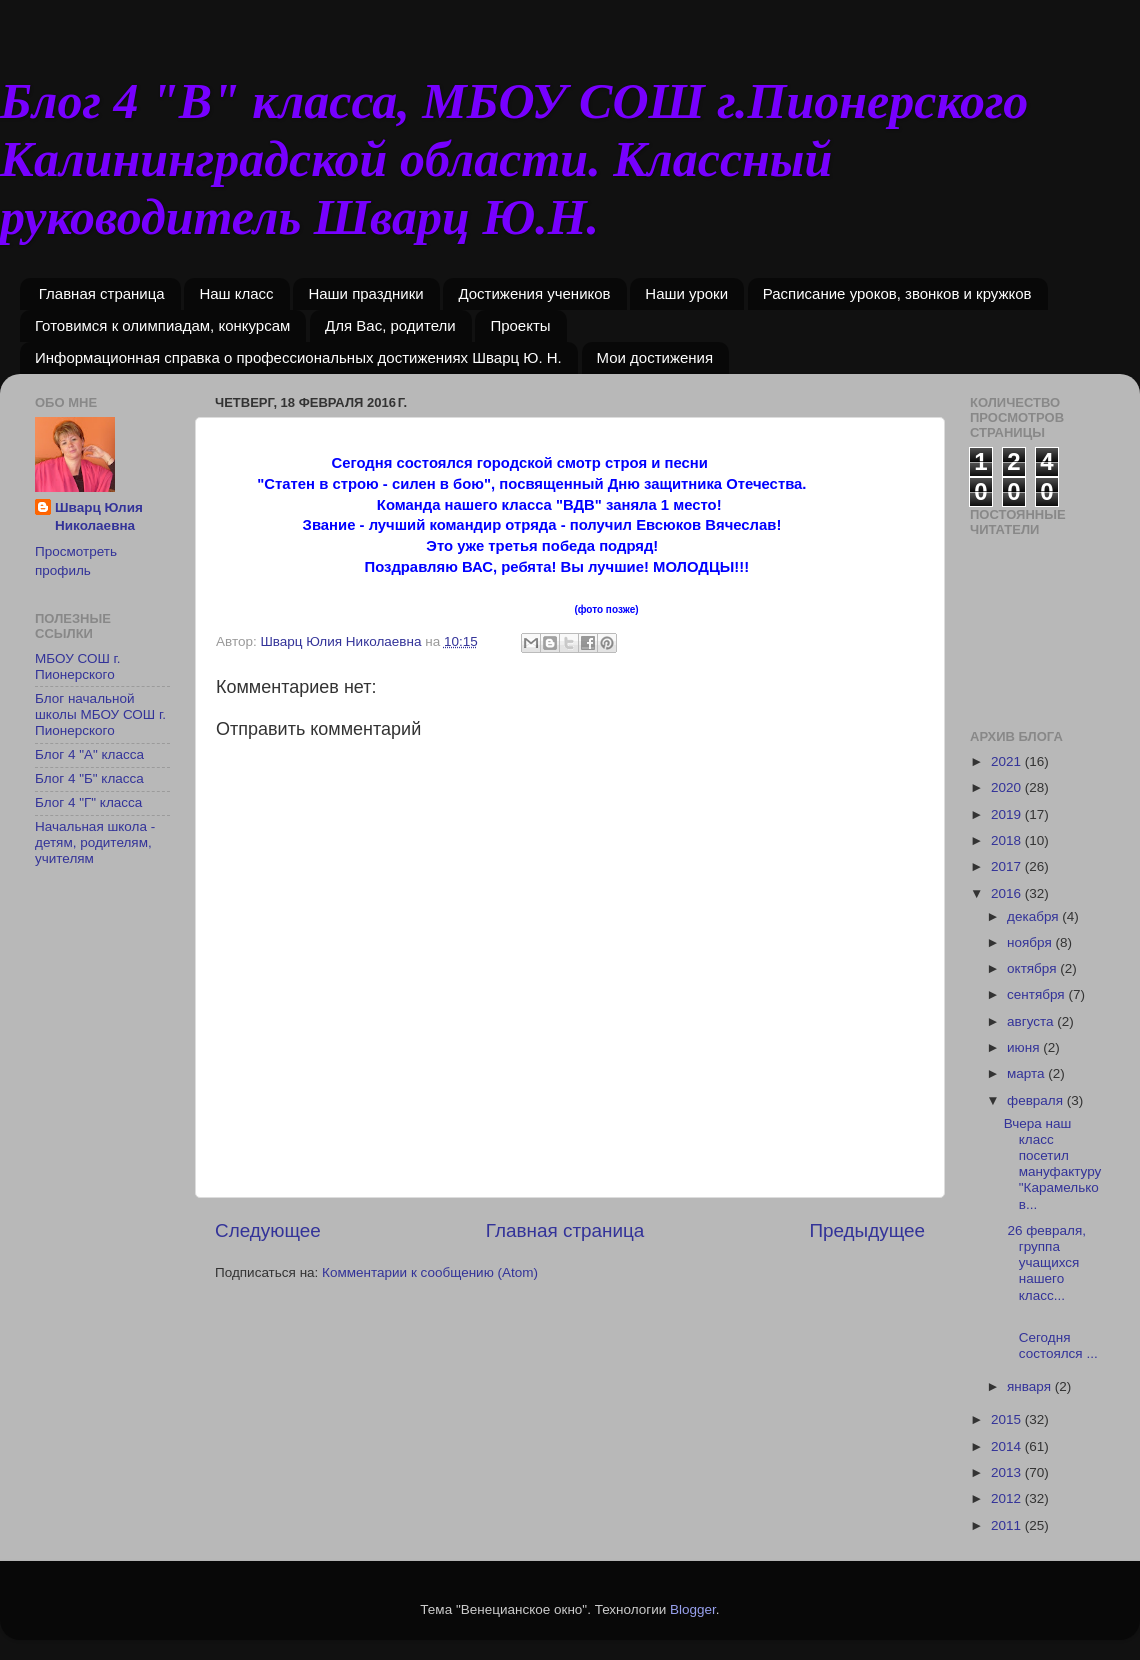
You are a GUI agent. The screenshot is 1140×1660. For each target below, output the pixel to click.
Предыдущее (867, 1230)
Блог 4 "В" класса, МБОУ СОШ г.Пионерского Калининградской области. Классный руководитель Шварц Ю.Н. (514, 159)
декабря (1034, 916)
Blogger (693, 1609)
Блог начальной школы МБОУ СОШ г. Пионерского (100, 714)
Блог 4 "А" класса (89, 754)
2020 (1008, 787)
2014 (1008, 1446)
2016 (1008, 893)
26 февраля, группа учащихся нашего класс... (1045, 1263)
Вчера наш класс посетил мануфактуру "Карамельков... (1053, 1164)
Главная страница (102, 293)
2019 (1008, 814)
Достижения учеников (534, 293)
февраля (1037, 1100)
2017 (1008, 866)
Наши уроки (686, 293)
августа (1032, 1021)
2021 (1008, 761)
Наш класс (236, 293)
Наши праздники (365, 293)
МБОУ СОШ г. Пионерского (78, 666)
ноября (1031, 942)
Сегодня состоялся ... (1054, 1337)
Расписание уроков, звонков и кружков (897, 293)
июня (1025, 1047)
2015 (1008, 1419)
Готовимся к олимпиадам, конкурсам (162, 325)
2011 (1008, 1525)
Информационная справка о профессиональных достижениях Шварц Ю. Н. (298, 357)
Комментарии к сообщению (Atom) (430, 1272)
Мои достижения (655, 357)
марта (1027, 1073)
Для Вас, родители (390, 325)
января (1031, 1386)
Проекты (520, 325)
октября (1033, 968)
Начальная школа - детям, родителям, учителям (95, 842)
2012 (1008, 1498)
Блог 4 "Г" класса (88, 802)
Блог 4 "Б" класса (89, 778)
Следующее (268, 1230)
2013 (1008, 1472)
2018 (1008, 840)
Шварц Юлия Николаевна (99, 517)
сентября (1037, 994)
